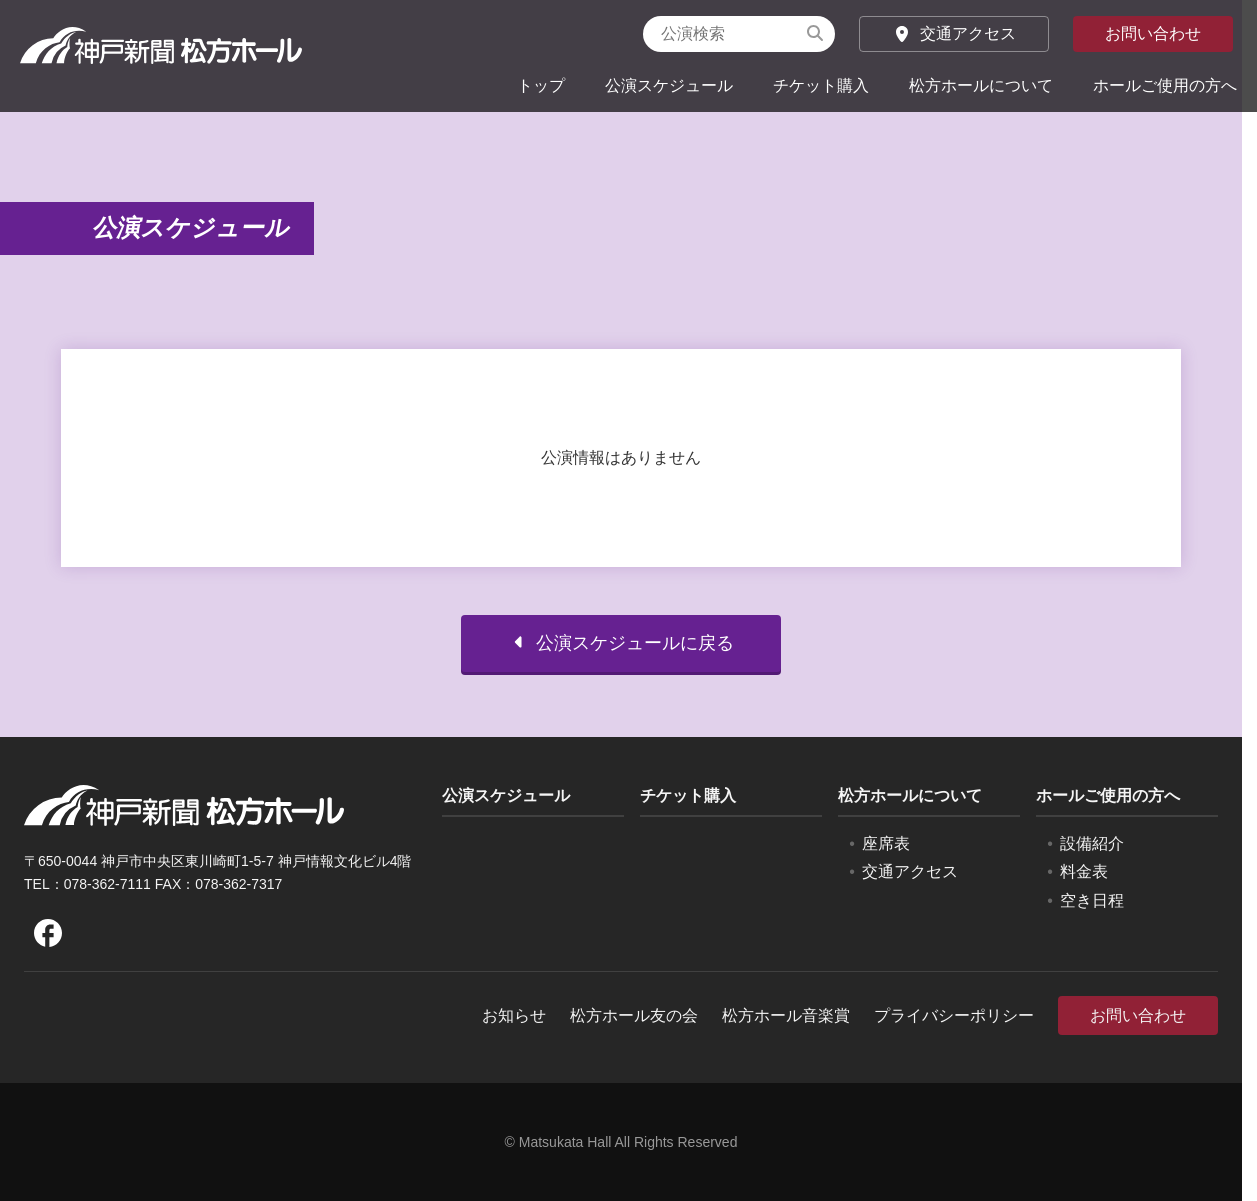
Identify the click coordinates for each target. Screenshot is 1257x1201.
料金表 (1084, 871)
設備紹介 (1092, 843)
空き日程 (1092, 900)
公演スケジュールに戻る (621, 644)
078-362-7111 (107, 884)
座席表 (886, 843)
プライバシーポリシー (954, 1015)
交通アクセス (954, 33)
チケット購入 (821, 85)
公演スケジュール (669, 85)
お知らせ (514, 1015)
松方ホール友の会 (634, 1015)
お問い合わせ (1153, 33)
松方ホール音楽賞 (786, 1015)
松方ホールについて (981, 85)
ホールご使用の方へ (1165, 85)
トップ (541, 85)
